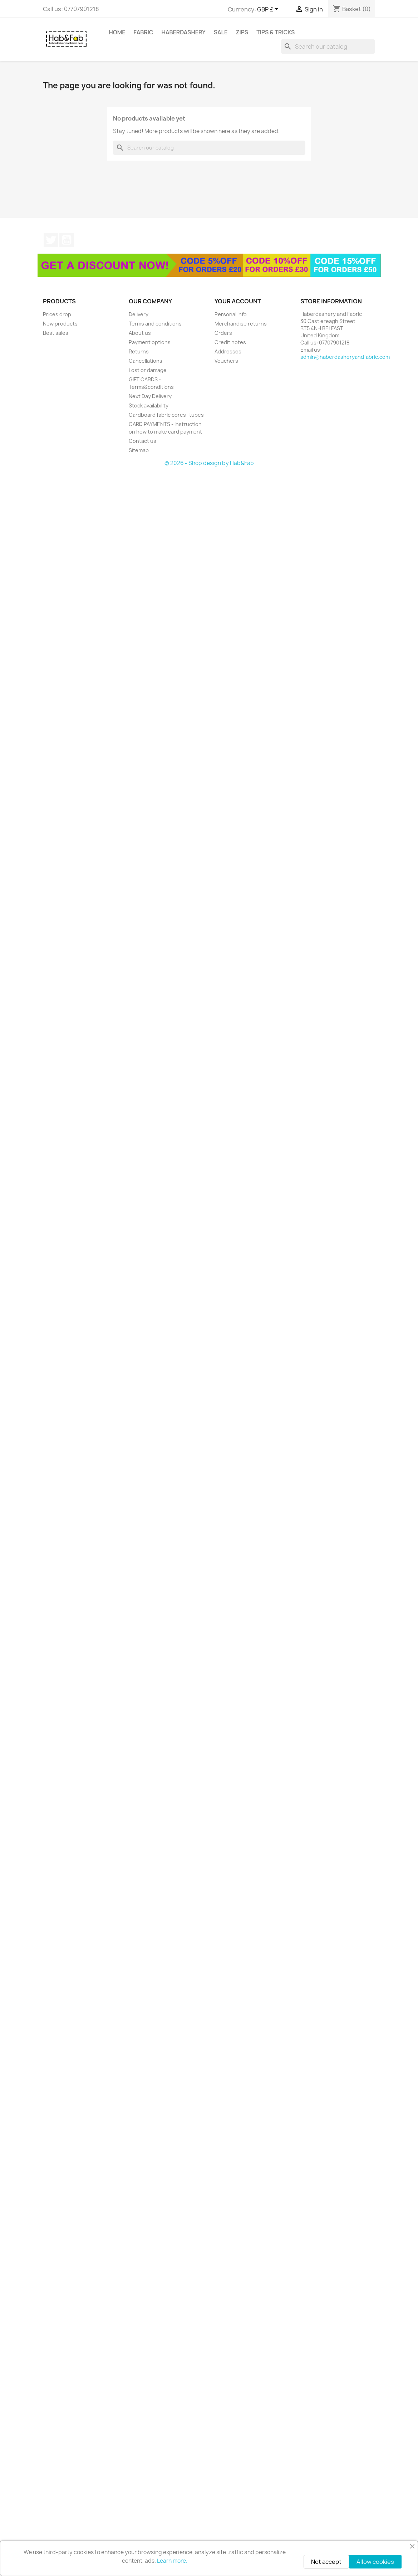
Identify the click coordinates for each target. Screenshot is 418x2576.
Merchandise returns (241, 323)
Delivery (138, 314)
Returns (139, 351)
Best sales (55, 332)
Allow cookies (375, 2562)
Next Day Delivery (150, 396)
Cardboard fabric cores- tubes (166, 414)
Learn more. (172, 2561)
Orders (223, 332)
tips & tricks (275, 32)
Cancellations (145, 360)
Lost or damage (148, 370)
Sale (221, 32)
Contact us (142, 441)
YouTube (66, 240)
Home (117, 32)
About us (140, 332)
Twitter (51, 240)
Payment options (150, 342)
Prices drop (57, 314)
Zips (242, 32)
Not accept (326, 2562)
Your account (238, 301)
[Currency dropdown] (269, 9)
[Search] (328, 46)
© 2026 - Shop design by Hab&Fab (209, 463)
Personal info (231, 314)
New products (60, 323)
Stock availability (148, 405)
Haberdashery (184, 32)
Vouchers (226, 360)
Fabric (143, 32)
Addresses (228, 351)
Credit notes (230, 342)
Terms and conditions (155, 323)
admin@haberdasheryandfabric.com (345, 356)
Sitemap (139, 450)
